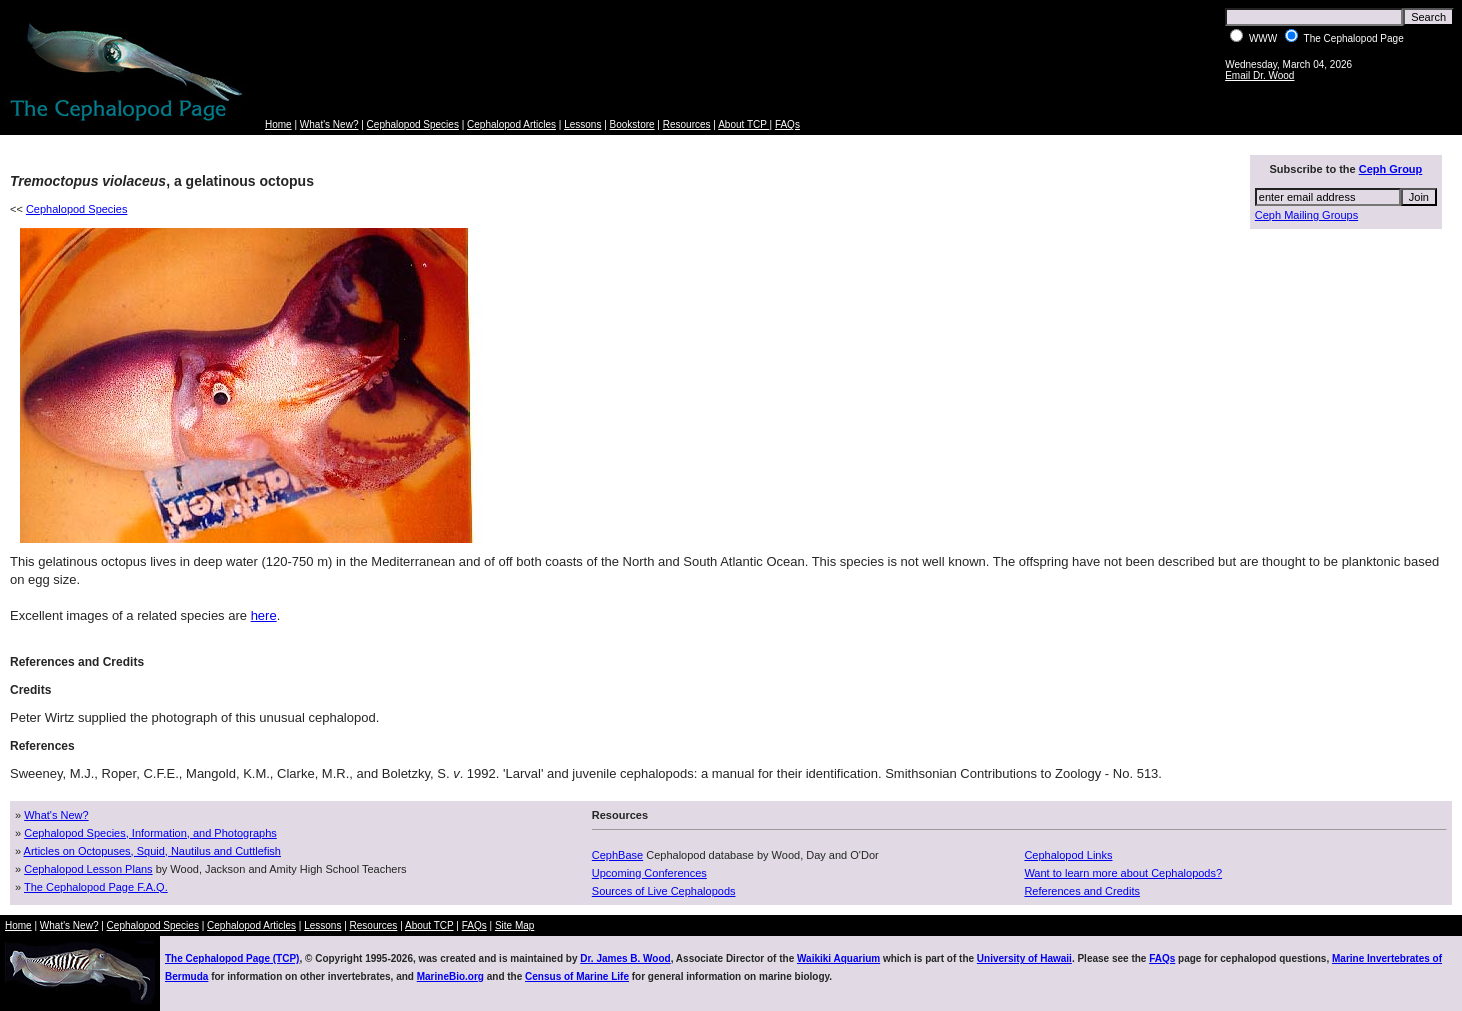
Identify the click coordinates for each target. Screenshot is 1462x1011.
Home (278, 124)
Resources (687, 124)
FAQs (787, 124)
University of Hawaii (1024, 958)
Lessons (582, 124)
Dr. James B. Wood (625, 958)
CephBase (617, 855)
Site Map (514, 925)
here (264, 615)
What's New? (329, 124)
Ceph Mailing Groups (1306, 215)
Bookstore (632, 124)
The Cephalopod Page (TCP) (232, 958)
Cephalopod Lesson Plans (88, 869)
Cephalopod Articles (511, 124)
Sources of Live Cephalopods (664, 891)
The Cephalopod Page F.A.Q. (96, 887)
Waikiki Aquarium (838, 958)
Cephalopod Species (413, 124)
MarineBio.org (450, 976)
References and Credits (1082, 891)
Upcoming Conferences (649, 873)
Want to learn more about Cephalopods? (1123, 873)
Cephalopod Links (1068, 855)
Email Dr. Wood (1259, 75)
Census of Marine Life (577, 976)
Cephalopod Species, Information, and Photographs (150, 833)
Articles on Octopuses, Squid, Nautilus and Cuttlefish (152, 851)
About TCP (743, 124)
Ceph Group (1391, 169)
